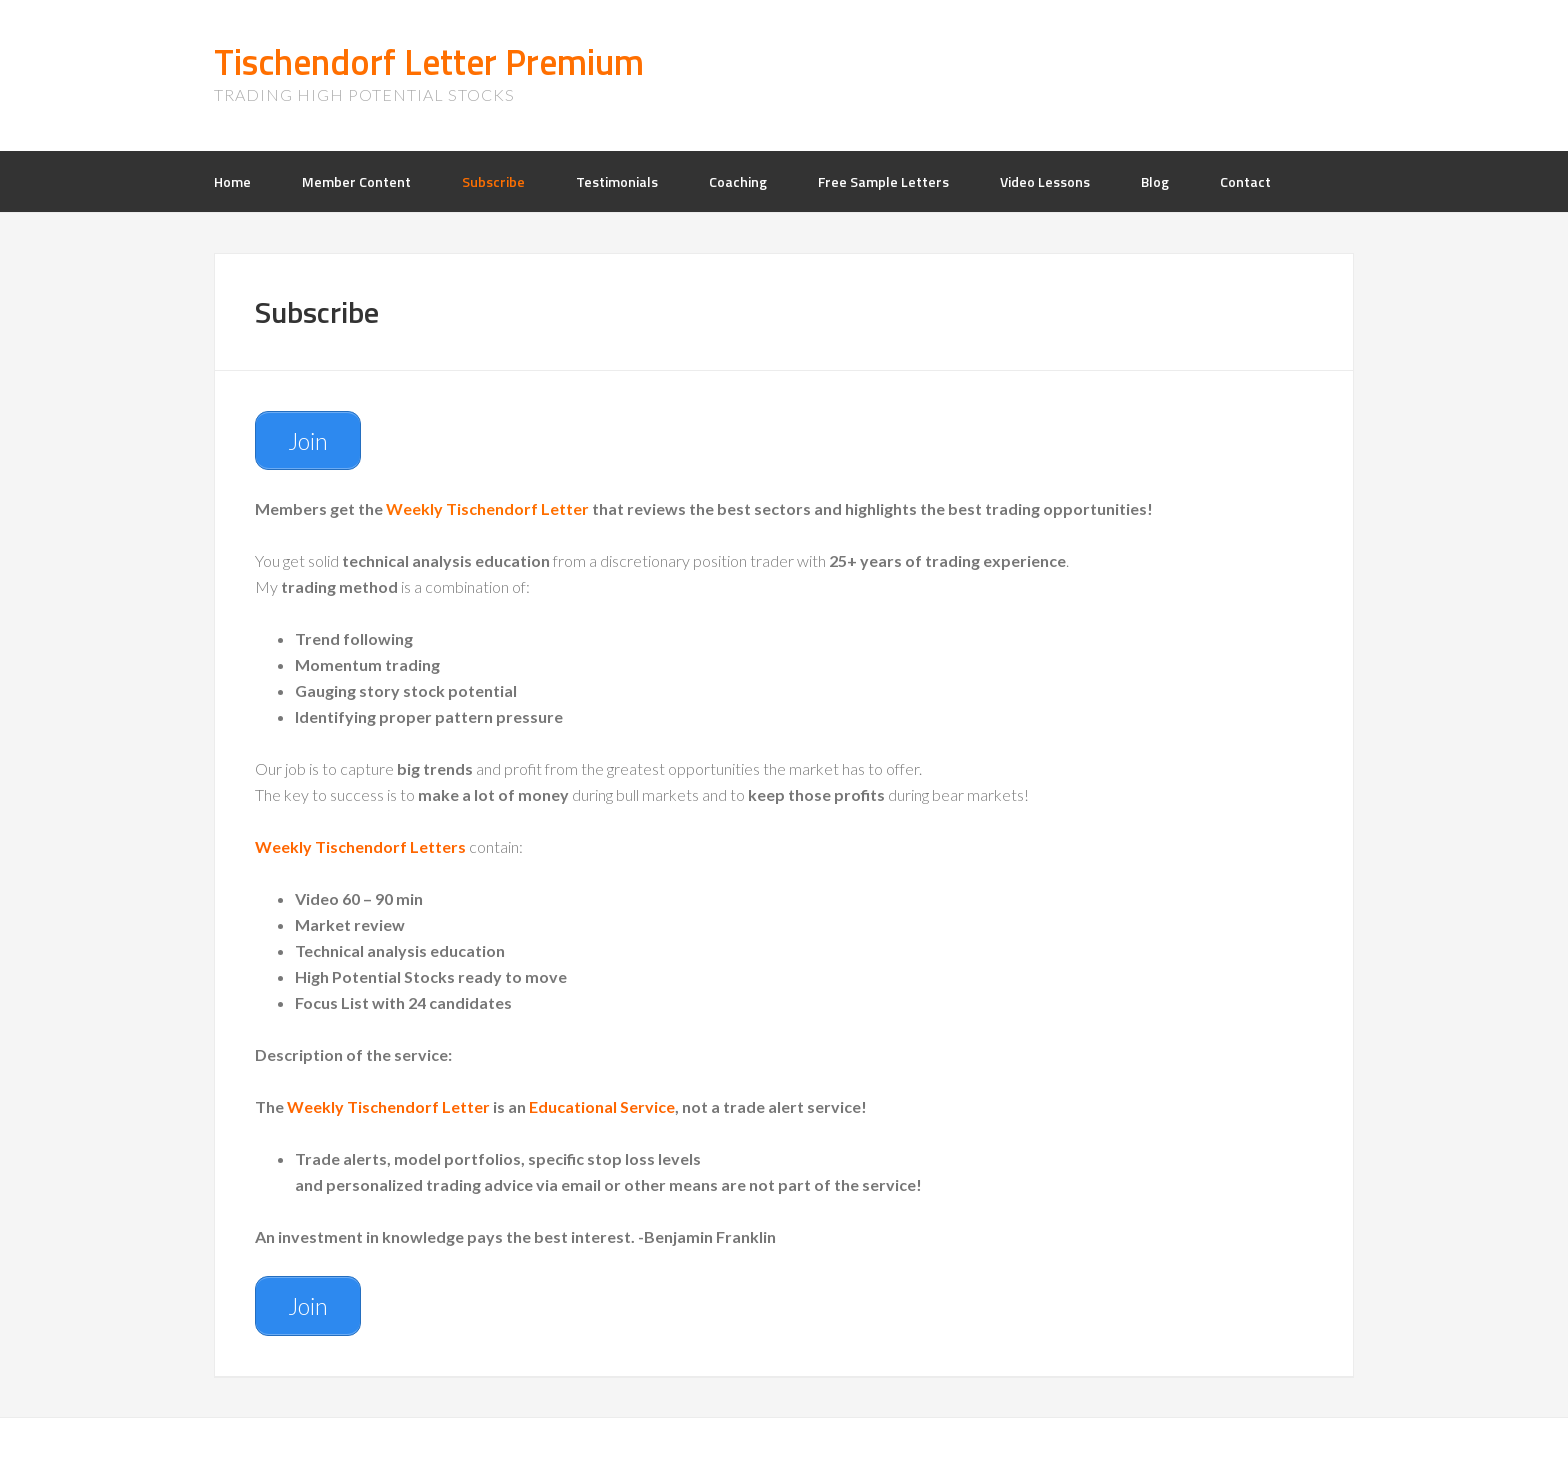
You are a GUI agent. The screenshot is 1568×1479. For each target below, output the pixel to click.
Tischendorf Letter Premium (429, 61)
